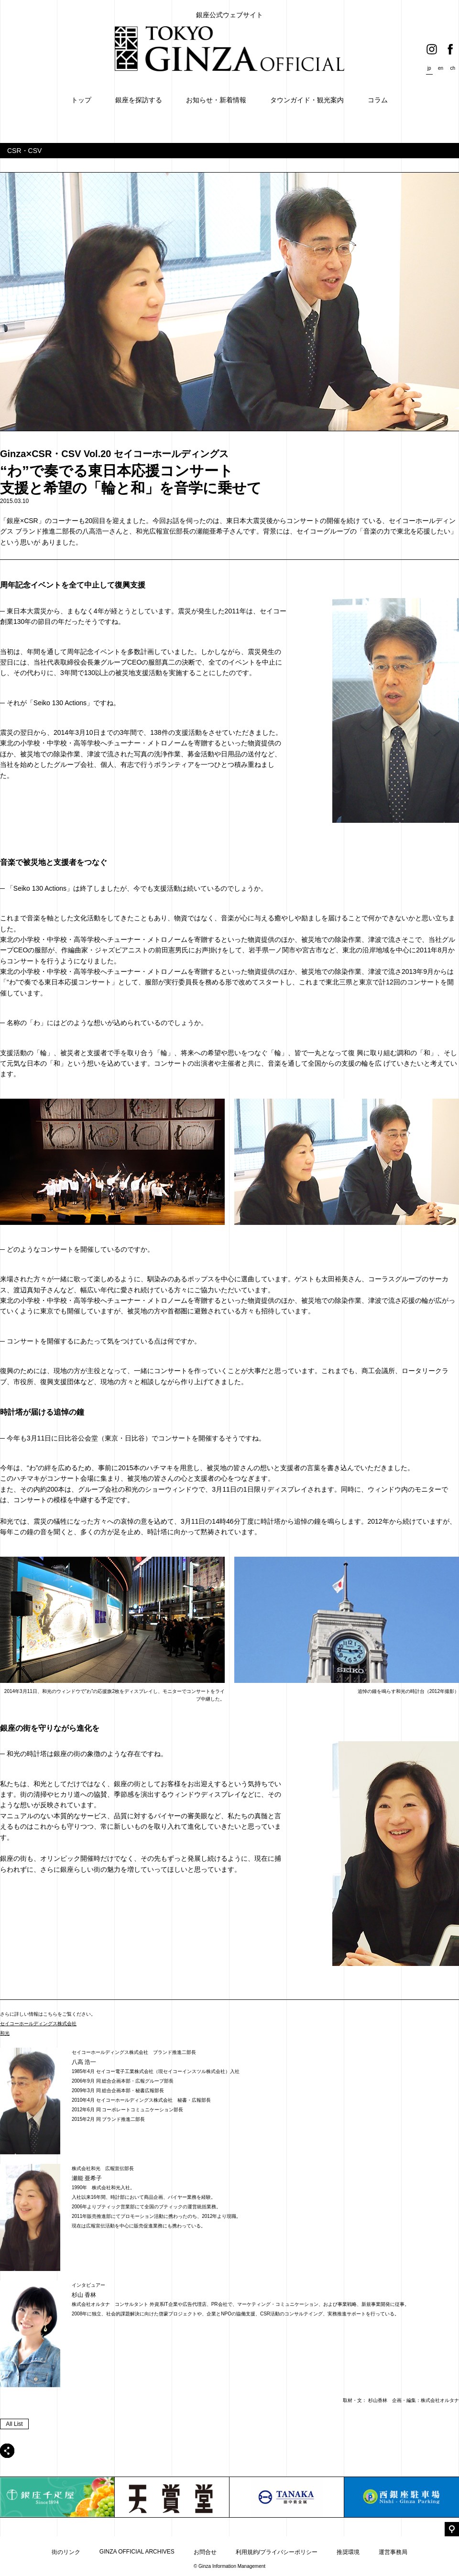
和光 (5, 2033)
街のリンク (66, 2552)
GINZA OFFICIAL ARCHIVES (137, 2551)
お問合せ (205, 2552)
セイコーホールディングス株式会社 (38, 2023)
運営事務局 (393, 2552)
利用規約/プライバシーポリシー (276, 2552)
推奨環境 (348, 2552)
